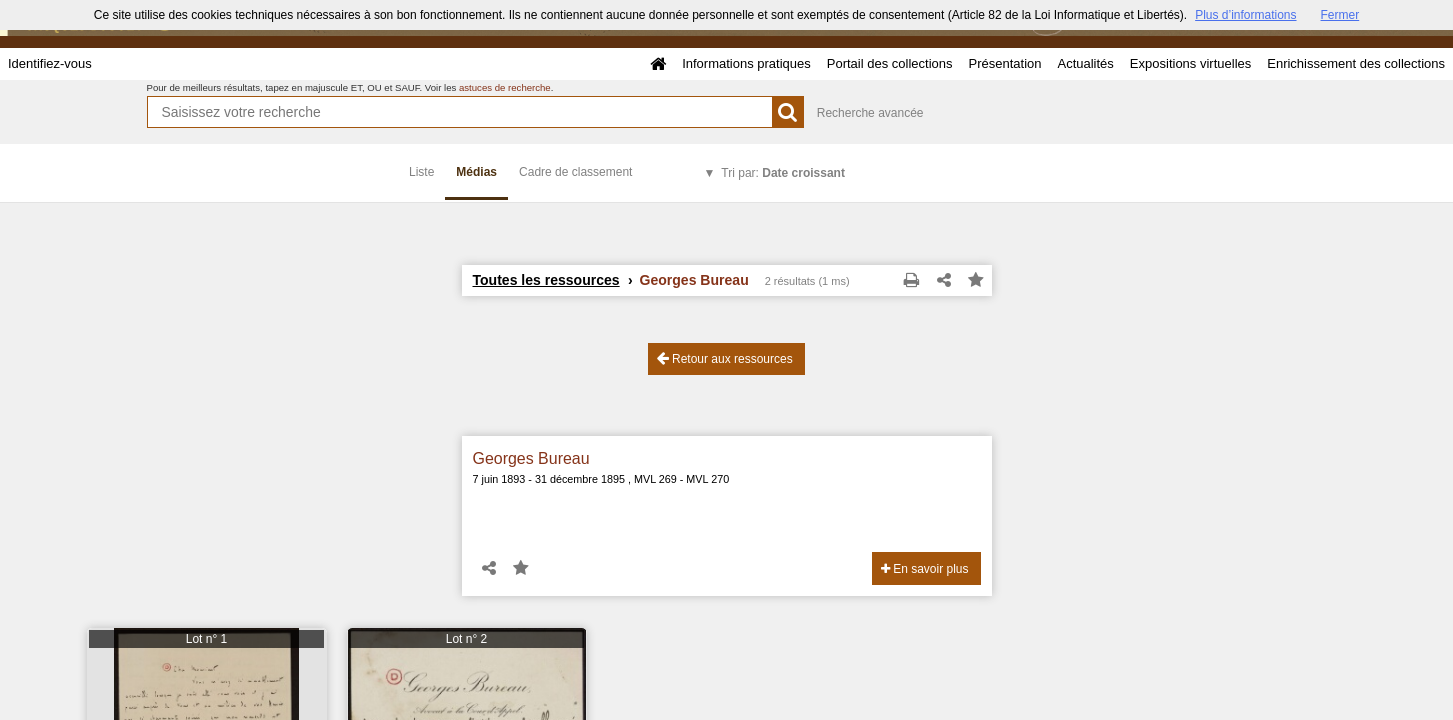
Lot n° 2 (467, 639)
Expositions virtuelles (1190, 63)
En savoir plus (925, 569)
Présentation (1004, 63)
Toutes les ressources (546, 280)
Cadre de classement (575, 172)
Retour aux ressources (725, 358)
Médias (476, 172)
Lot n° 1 (207, 639)
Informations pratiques (746, 63)
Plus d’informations (1245, 15)
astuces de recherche (505, 87)
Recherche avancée (870, 113)
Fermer (1340, 15)
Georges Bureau (531, 458)
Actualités (1085, 63)
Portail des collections (890, 63)
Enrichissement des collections (1356, 63)
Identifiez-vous (50, 63)
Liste (421, 172)
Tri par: (783, 173)
